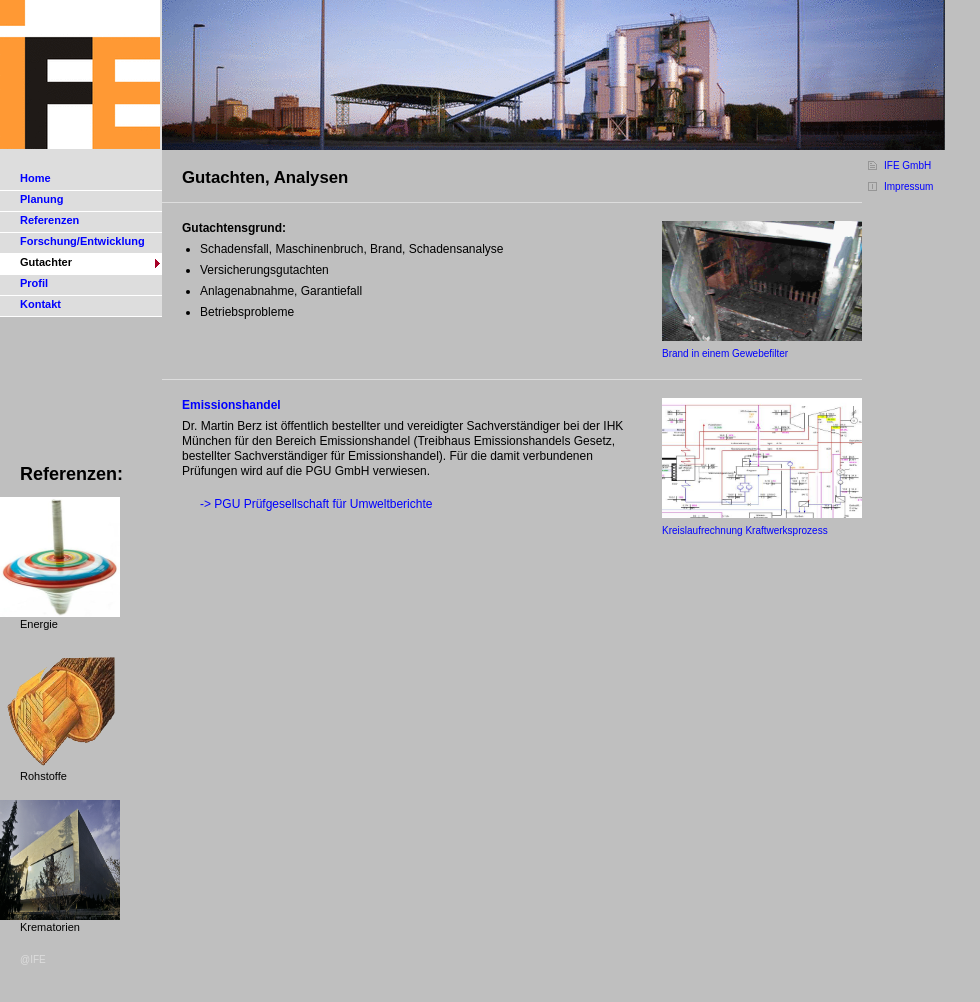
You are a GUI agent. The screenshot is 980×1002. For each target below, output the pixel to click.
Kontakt (40, 304)
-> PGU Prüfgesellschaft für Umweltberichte (316, 504)
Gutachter (46, 262)
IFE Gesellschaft (81, 75)
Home (35, 178)
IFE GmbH (907, 165)
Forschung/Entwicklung (82, 241)
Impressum (908, 186)
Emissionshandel (231, 405)
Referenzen (49, 220)
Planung (41, 199)
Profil (34, 283)
